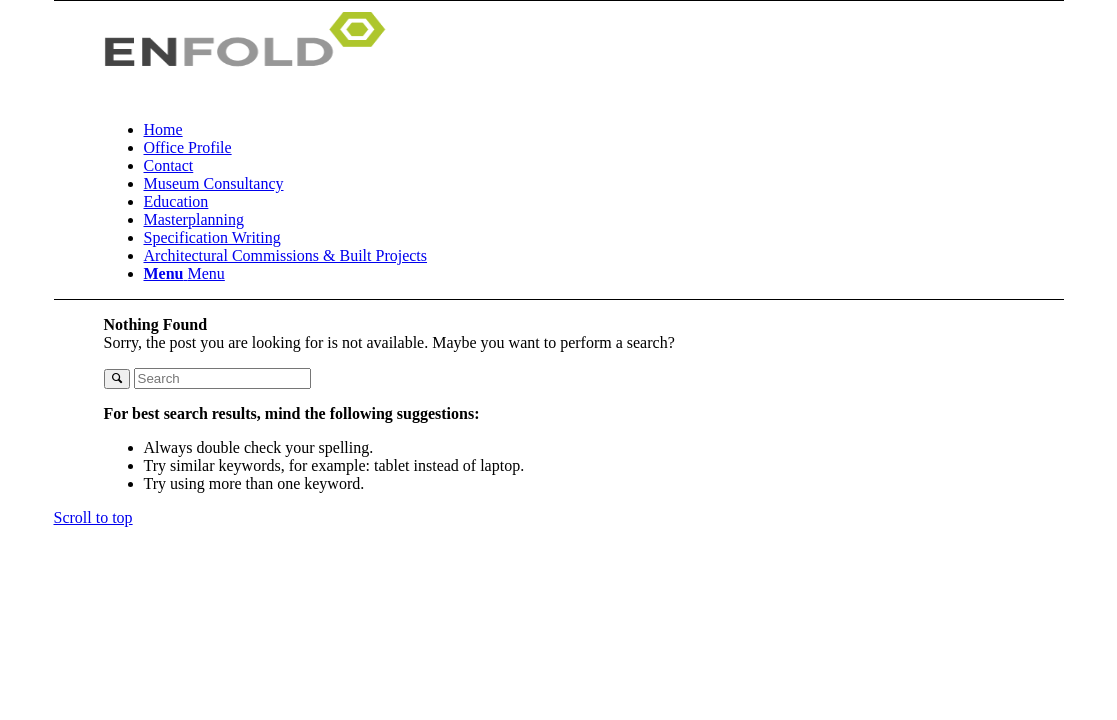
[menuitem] (629, 130)
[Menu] (184, 273)
